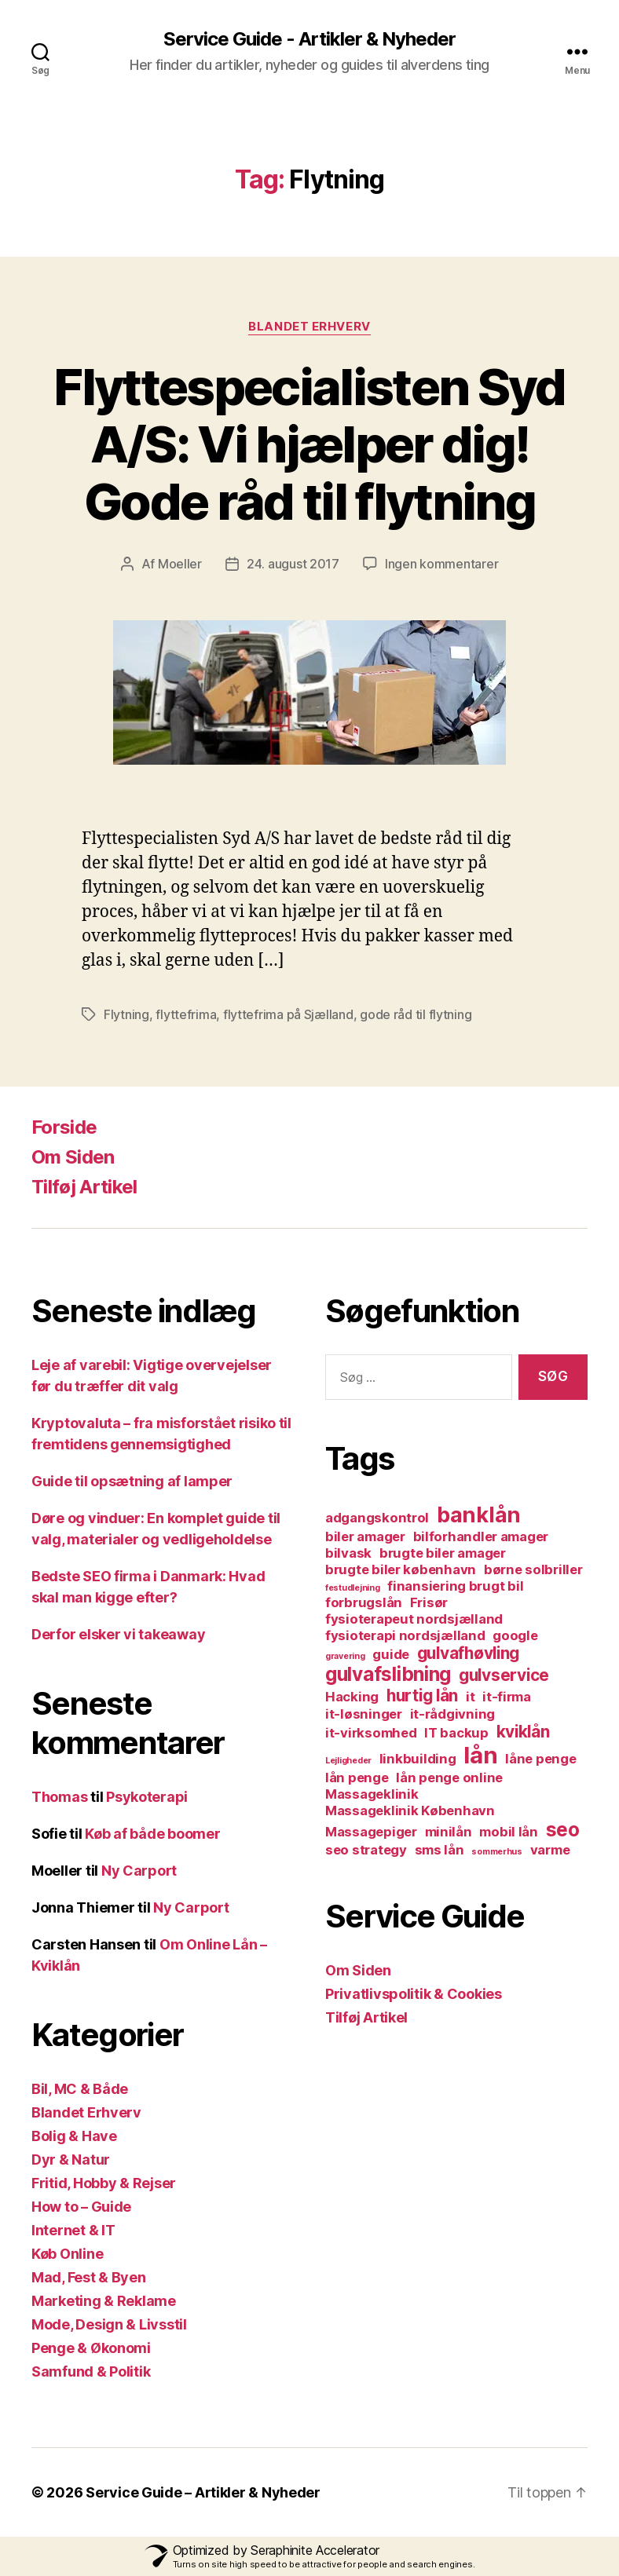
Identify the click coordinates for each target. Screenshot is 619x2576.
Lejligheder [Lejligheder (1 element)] (348, 1761)
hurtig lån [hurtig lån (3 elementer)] (422, 1695)
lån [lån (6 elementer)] (480, 1755)
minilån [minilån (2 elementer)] (448, 1832)
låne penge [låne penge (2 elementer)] (540, 1759)
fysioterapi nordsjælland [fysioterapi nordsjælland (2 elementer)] (405, 1635)
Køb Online (67, 2253)
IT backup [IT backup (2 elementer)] (456, 1733)
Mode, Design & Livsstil (109, 2324)
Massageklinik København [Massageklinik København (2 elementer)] (410, 1810)
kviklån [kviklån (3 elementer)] (523, 1731)
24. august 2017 (293, 564)
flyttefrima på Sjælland (288, 1014)
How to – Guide (81, 2206)
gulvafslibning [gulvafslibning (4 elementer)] (388, 1674)
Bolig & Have (74, 2136)
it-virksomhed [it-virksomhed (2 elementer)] (371, 1733)
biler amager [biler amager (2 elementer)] (365, 1536)
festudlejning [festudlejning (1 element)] (352, 1588)
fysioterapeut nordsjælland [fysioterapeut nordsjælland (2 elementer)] (414, 1619)
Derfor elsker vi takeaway (118, 1634)
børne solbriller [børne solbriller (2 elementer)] (533, 1569)
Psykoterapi (147, 1797)
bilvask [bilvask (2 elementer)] (348, 1553)
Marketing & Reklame (103, 2301)
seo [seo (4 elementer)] (563, 1829)
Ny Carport (139, 1870)
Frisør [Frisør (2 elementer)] (429, 1602)
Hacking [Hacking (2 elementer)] (352, 1697)
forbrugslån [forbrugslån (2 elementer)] (363, 1602)
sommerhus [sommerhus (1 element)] (496, 1852)
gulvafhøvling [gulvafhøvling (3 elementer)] (468, 1653)
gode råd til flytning (415, 1014)
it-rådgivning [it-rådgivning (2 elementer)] (453, 1714)
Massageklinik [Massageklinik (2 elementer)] (372, 1794)
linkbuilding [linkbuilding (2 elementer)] (417, 1759)
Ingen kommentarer (441, 564)
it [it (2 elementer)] (470, 1697)
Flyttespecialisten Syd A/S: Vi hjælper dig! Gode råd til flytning (309, 444)
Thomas (59, 1797)
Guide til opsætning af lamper (132, 1481)
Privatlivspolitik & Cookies (413, 1994)
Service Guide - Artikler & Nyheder (309, 39)
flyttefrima (186, 1014)
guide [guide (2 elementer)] (390, 1654)
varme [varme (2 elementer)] (550, 1850)
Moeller (180, 564)
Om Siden (73, 1156)
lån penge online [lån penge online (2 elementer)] (449, 1777)
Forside (64, 1127)
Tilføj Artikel (84, 1186)
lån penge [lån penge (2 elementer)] (357, 1777)
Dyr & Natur (70, 2159)
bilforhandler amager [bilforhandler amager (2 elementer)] (481, 1536)
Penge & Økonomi (91, 2348)
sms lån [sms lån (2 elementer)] (439, 1850)
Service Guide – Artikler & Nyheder (203, 2492)
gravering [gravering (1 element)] (345, 1656)
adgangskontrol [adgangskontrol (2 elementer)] (377, 1518)
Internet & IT (73, 2230)
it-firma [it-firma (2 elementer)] (506, 1697)
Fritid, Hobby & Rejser (103, 2183)
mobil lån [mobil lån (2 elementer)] (508, 1832)
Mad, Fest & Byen (88, 2277)
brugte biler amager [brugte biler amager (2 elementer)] (442, 1553)
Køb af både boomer (152, 1833)
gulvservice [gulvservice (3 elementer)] (504, 1675)
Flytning (126, 1014)
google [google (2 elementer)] (515, 1635)
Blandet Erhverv (309, 327)
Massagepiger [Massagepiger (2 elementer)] (371, 1832)
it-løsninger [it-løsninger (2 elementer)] (363, 1714)
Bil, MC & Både (79, 2089)
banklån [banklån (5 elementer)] (479, 1515)
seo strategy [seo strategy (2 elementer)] (366, 1850)
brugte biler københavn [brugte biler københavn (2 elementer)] (400, 1569)
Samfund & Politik (90, 2371)
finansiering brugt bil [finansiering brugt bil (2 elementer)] (455, 1586)
